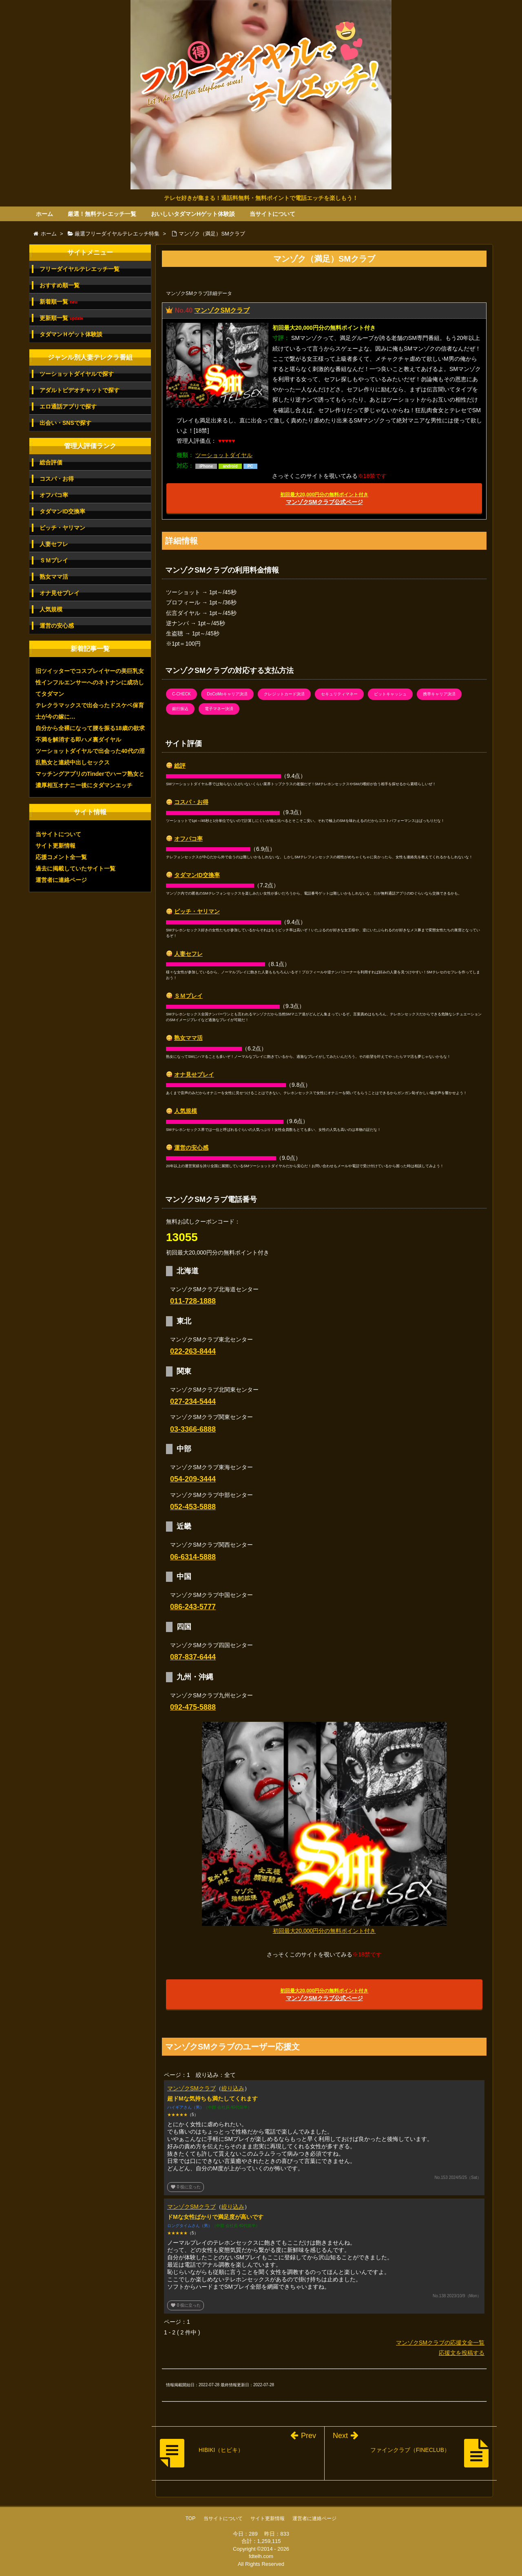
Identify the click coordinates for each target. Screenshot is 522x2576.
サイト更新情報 (55, 845)
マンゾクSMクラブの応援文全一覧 (440, 2342)
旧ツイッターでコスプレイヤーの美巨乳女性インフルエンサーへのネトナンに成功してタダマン (89, 682)
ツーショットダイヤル (223, 455)
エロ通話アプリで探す (68, 406)
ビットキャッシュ (390, 694)
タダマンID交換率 (197, 875)
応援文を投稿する (461, 2352)
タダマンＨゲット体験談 (71, 334)
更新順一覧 (61, 318)
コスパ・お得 (191, 802)
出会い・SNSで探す (65, 423)
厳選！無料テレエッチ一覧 (102, 214)
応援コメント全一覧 (61, 857)
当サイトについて (272, 214)
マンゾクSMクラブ (222, 310)
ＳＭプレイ (188, 996)
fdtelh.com (261, 2556)
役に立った (185, 2187)
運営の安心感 (191, 1147)
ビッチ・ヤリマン (197, 911)
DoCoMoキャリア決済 (227, 694)
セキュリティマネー (339, 694)
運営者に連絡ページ (61, 880)
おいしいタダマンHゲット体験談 (193, 214)
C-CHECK (181, 694)
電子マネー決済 (219, 708)
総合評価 (51, 462)
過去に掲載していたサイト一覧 (75, 868)
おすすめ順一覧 (60, 285)
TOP (190, 2518)
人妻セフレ (188, 953)
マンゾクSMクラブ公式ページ (324, 498)
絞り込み (232, 2088)
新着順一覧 (58, 302)
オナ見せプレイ (194, 1074)
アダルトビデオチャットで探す (79, 390)
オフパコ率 (188, 838)
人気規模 (185, 1111)
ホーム (44, 214)
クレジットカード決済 (284, 694)
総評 (180, 765)
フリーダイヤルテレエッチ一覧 (79, 269)
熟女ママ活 (188, 1038)
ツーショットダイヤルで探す (77, 374)
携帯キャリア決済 (439, 694)
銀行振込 (180, 708)
